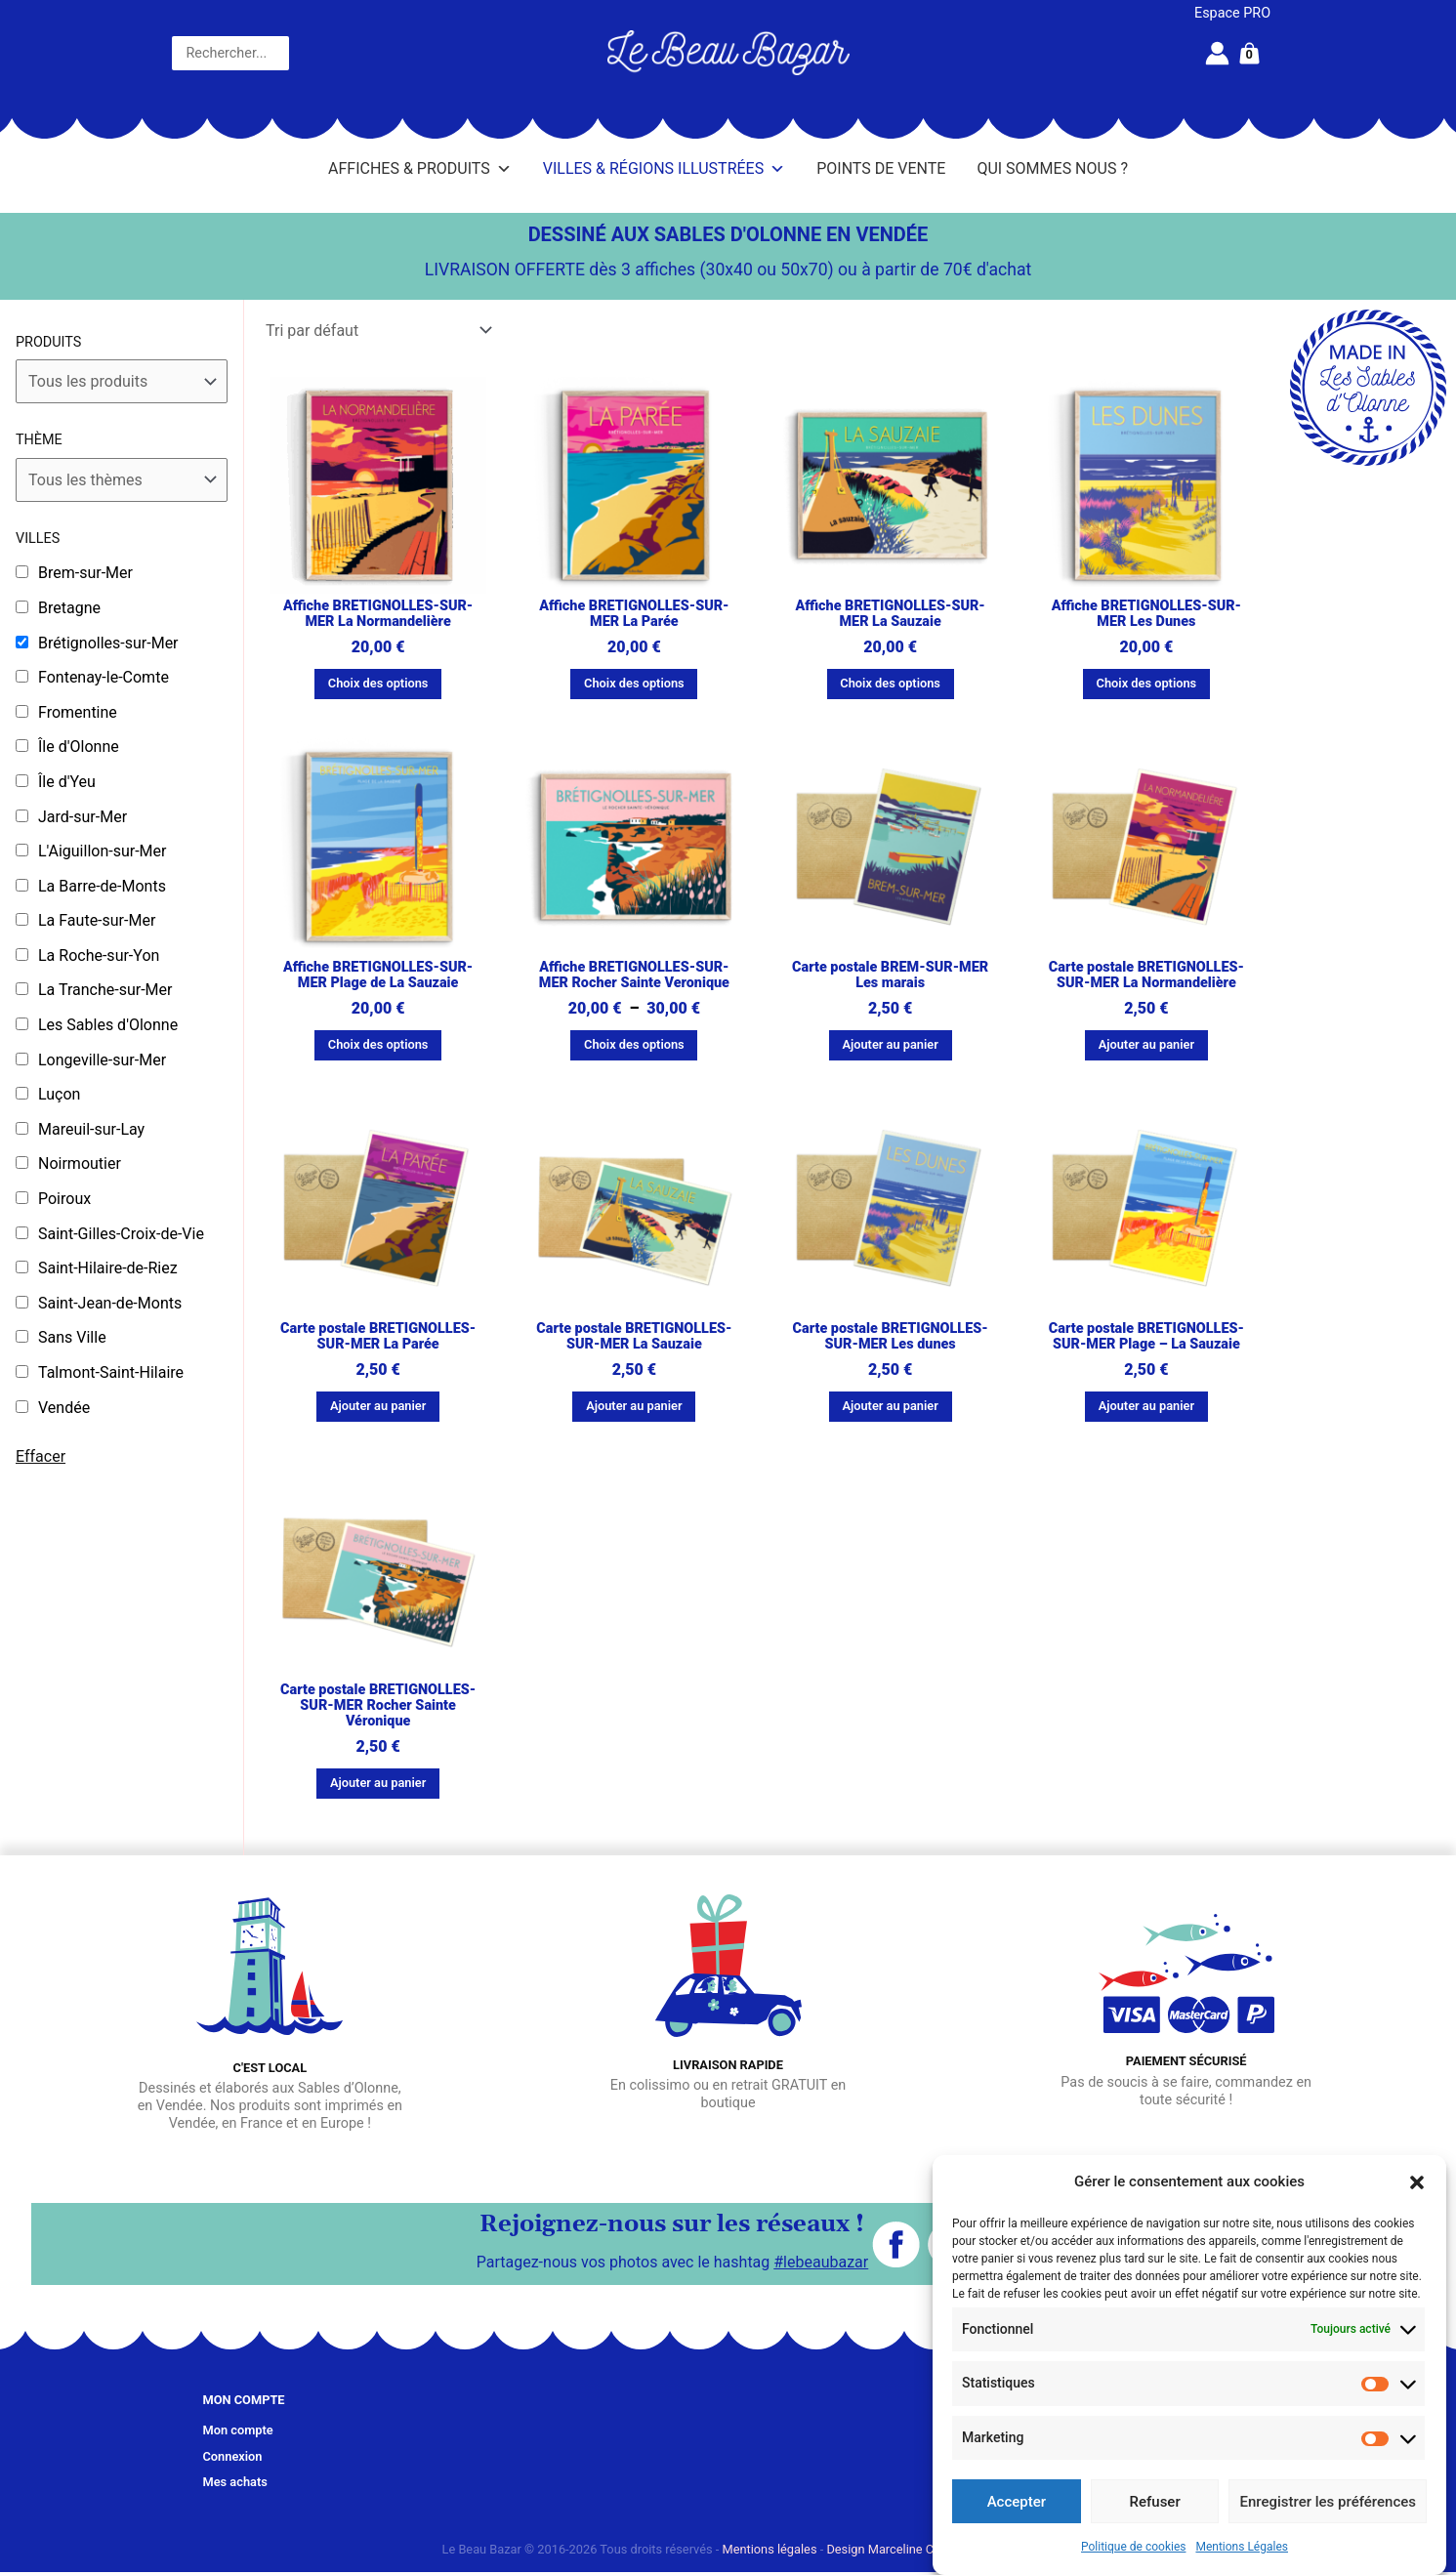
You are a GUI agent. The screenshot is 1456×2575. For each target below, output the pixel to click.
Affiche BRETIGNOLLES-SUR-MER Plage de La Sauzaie (378, 975)
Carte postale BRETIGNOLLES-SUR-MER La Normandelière (1146, 975)
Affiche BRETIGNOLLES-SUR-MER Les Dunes (1146, 614)
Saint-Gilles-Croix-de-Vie (121, 1234)
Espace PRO (1232, 13)
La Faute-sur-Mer (96, 920)
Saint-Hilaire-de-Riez (108, 1268)
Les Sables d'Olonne (108, 1025)
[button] (1417, 2182)
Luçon (59, 1094)
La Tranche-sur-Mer (105, 989)
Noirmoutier (79, 1163)
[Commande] (378, 331)
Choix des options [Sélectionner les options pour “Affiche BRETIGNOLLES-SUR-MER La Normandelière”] (378, 683)
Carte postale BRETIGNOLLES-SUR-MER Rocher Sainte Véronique (378, 1705)
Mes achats (235, 2481)
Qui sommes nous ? (1052, 168)
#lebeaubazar (820, 2262)
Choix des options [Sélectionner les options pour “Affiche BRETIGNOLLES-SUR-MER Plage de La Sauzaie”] (378, 1044)
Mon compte (238, 2430)
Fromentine (77, 712)
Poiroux (64, 1198)
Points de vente (880, 168)
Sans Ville (72, 1337)
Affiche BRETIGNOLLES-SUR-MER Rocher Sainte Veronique (634, 975)
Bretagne (69, 608)
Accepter (1016, 2502)
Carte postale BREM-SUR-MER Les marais (890, 975)
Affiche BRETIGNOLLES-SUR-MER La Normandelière (378, 614)
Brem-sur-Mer (85, 572)
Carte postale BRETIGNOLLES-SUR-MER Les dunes (890, 1336)
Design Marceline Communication (920, 2549)
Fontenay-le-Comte (103, 677)
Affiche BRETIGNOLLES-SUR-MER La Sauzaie (889, 614)
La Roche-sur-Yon (98, 955)
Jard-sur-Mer (82, 817)
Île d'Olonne (78, 746)
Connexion (233, 2456)
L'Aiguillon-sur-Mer (102, 851)
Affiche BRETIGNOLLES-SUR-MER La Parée (633, 614)
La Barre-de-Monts (102, 886)
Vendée (64, 1407)
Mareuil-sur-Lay (91, 1129)
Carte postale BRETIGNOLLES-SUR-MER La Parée (378, 1336)
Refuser (1155, 2502)
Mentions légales (770, 2549)
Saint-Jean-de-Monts (110, 1303)
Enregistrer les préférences (1327, 2502)
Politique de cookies (1133, 2547)
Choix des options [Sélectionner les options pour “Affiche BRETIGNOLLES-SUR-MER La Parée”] (634, 683)
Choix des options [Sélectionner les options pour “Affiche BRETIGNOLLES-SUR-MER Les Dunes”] (1147, 683)
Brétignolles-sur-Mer (108, 643)
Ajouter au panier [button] (889, 1044)
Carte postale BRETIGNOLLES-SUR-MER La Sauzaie (633, 1336)
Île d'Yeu (67, 781)
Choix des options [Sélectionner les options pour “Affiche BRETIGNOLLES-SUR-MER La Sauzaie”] (890, 683)
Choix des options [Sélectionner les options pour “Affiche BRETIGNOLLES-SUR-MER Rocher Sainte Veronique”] (634, 1044)
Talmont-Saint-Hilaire (111, 1372)
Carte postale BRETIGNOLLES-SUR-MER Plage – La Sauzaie (1146, 1336)
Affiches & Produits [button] (420, 169)
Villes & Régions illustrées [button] (664, 169)
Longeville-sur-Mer (102, 1060)
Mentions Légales (1241, 2547)
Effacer (40, 1456)
